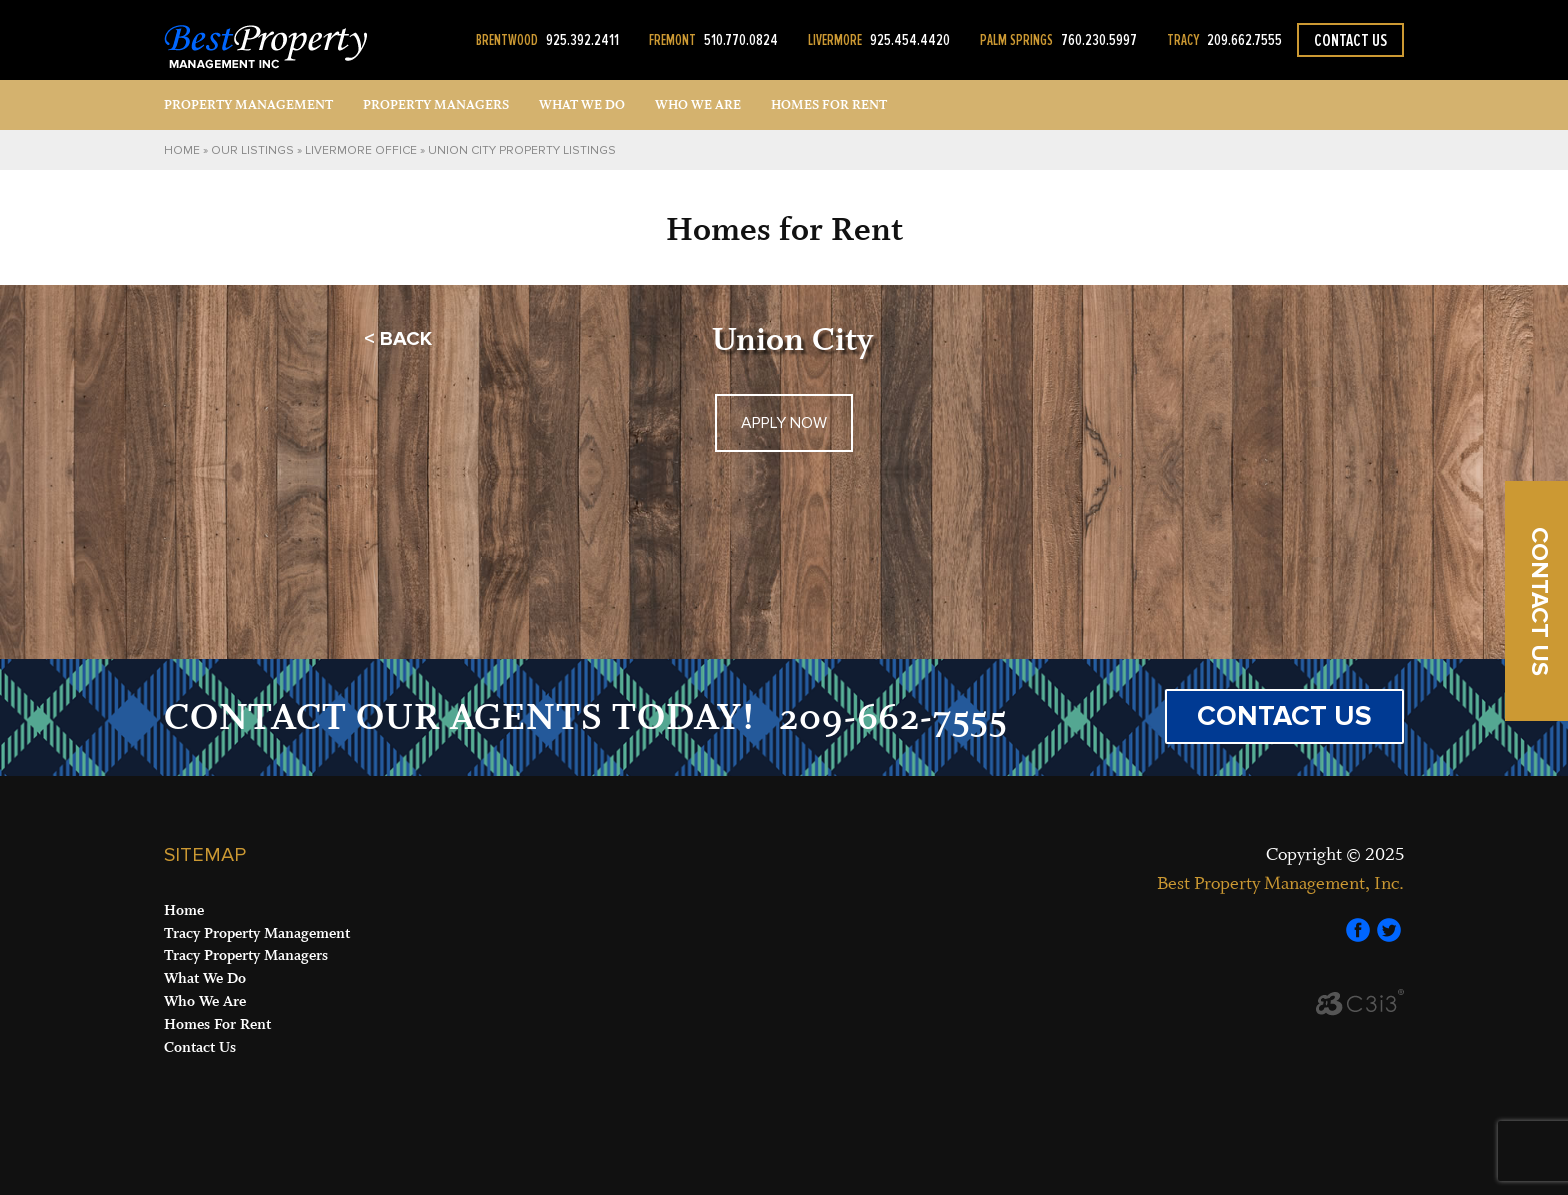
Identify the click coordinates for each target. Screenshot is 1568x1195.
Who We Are (698, 105)
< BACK (398, 339)
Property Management (248, 105)
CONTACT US (1284, 716)
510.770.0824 (713, 40)
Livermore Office (361, 150)
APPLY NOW (784, 423)
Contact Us (1350, 40)
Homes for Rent (829, 105)
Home (182, 150)
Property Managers (436, 105)
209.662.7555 (1224, 40)
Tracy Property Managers (246, 955)
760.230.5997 (1058, 40)
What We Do (582, 105)
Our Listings (252, 150)
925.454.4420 (879, 40)
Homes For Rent (217, 1024)
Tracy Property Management (257, 933)
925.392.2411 (547, 40)
